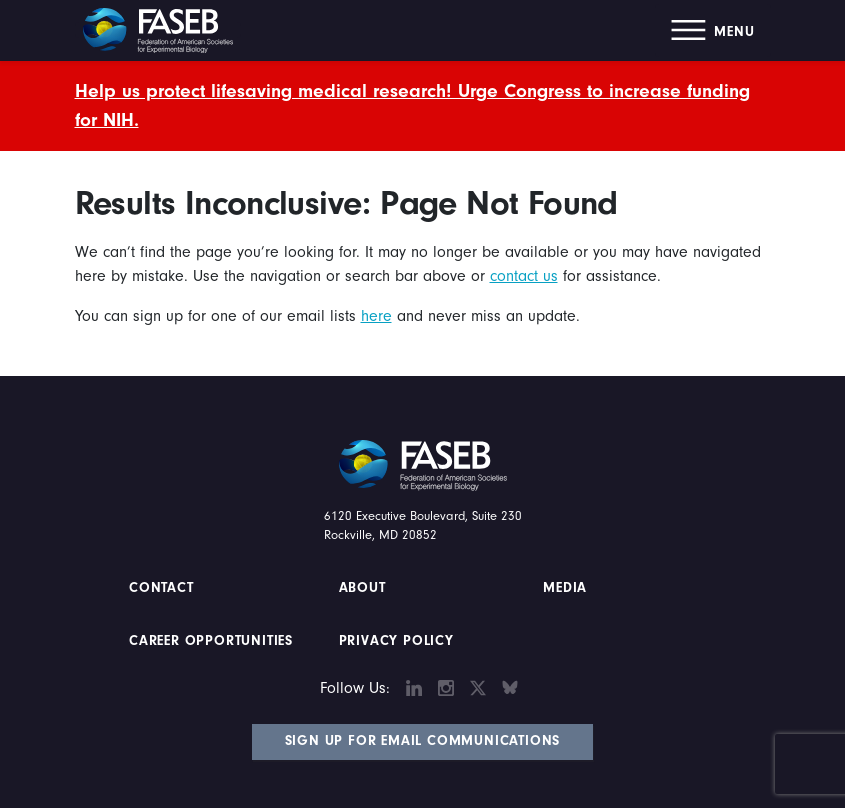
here (376, 316)
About (362, 588)
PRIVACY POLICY (396, 641)
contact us (524, 276)
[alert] (423, 106)
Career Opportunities (208, 641)
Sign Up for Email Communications (423, 741)
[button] (712, 30)
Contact (163, 588)
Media (565, 588)
